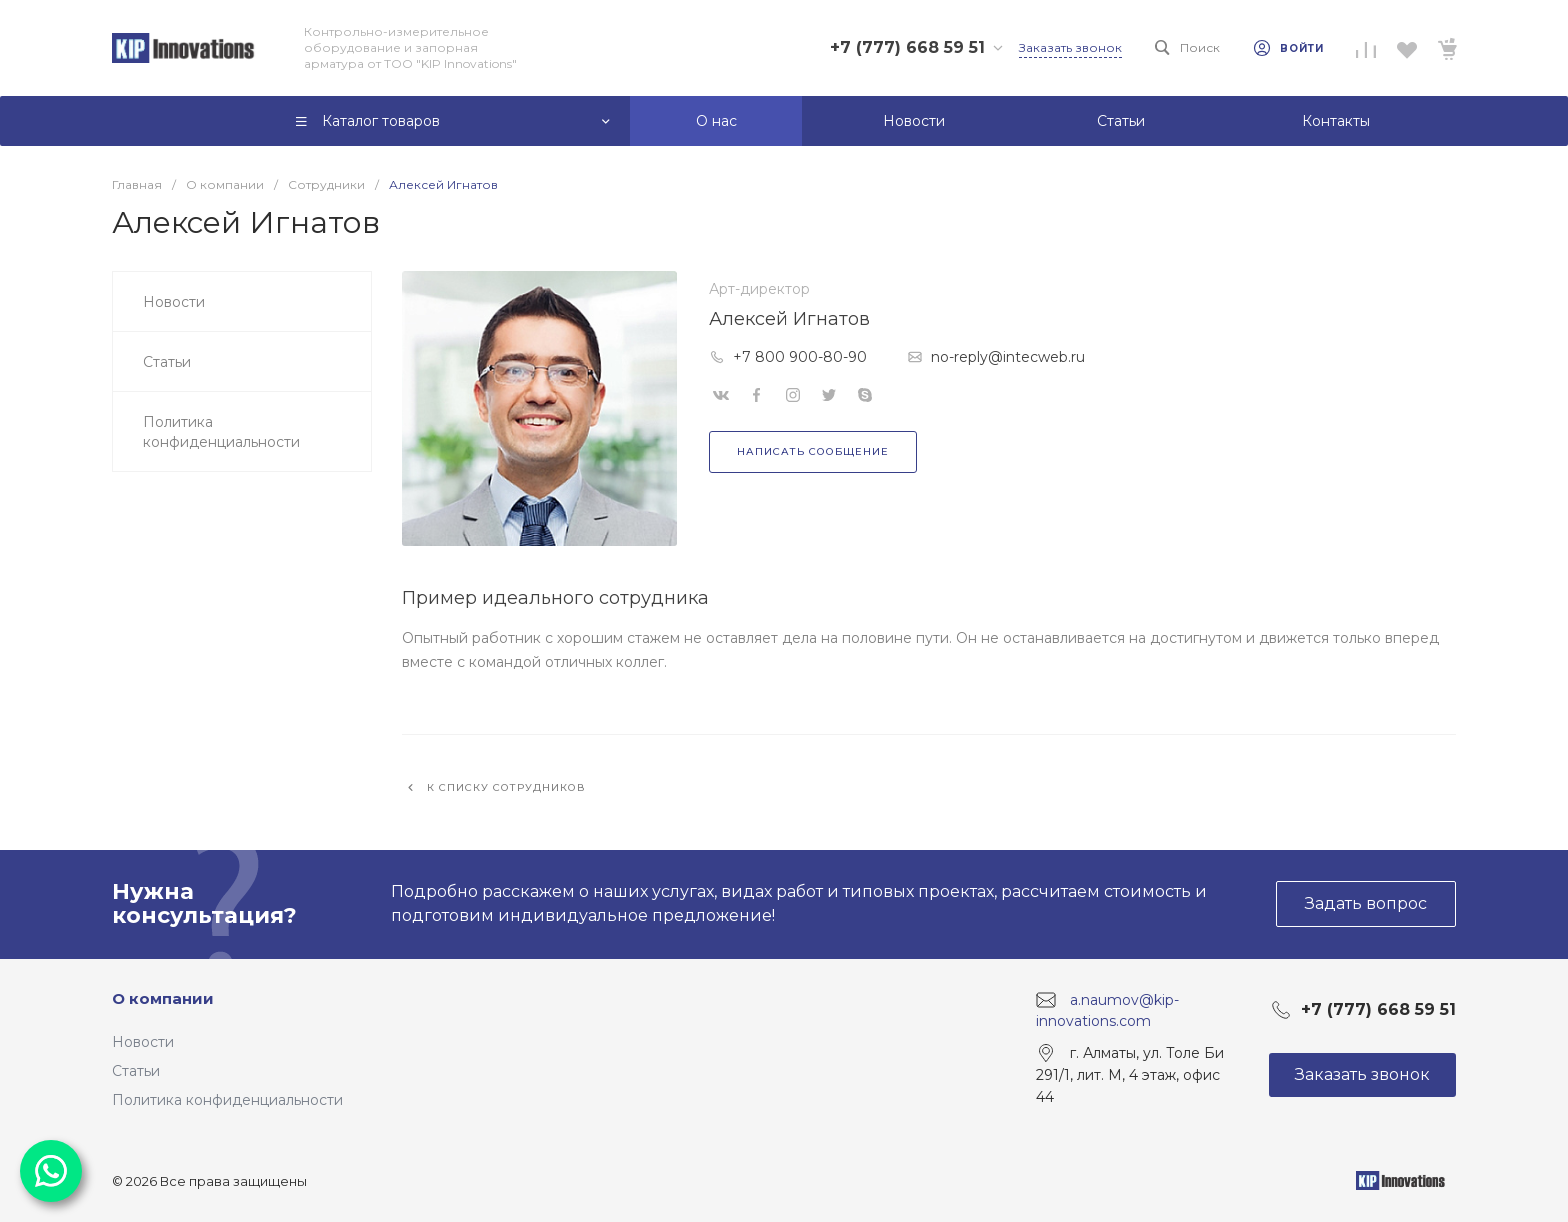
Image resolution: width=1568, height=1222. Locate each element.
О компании (163, 998)
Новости (143, 1042)
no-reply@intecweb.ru (1008, 357)
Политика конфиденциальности (227, 1100)
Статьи (136, 1071)
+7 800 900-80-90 (800, 357)
